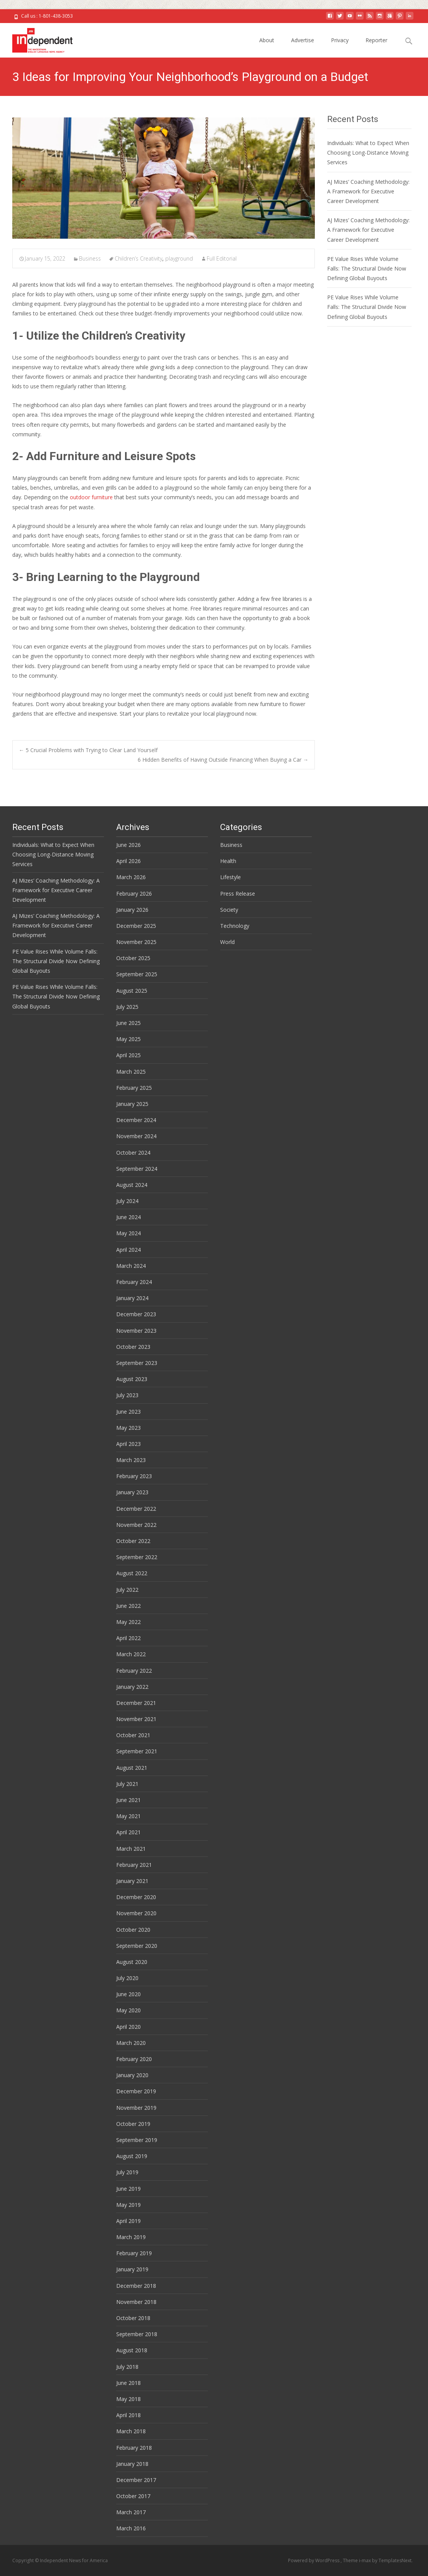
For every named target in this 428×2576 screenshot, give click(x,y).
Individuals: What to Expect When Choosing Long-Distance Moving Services (368, 152)
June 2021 (128, 1800)
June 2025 (128, 1022)
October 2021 (133, 1735)
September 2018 (136, 2334)
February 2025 (134, 1087)
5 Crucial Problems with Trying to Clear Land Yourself (88, 750)
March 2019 (131, 2237)
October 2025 (133, 958)
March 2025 (131, 1071)
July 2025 (127, 1006)
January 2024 (132, 1298)
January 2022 (132, 1686)
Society (229, 909)
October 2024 (133, 1152)
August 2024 (131, 1184)
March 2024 (131, 1265)
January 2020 (132, 2075)
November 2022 (136, 1524)
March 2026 (131, 877)
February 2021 (134, 1864)
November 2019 (136, 2107)
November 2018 (136, 2301)
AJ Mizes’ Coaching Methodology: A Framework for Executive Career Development (368, 191)
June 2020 (128, 1994)
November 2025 (136, 942)
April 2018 (128, 2415)
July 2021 (127, 1783)
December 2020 (136, 1897)
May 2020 (128, 2010)
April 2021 (128, 1832)
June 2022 (128, 1605)
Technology (234, 925)
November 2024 (136, 1136)
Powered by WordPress (314, 2560)
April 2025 (128, 1055)
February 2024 (134, 1282)
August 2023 (131, 1379)
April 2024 (128, 1249)
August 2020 (131, 1961)
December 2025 (136, 925)
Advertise (302, 40)
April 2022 (128, 1638)
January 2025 (132, 1103)
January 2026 (132, 909)
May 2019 (128, 2204)
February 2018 (134, 2447)
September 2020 (136, 1945)
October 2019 (133, 2123)
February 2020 (134, 2059)
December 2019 (136, 2091)
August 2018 (131, 2350)
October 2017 (133, 2496)
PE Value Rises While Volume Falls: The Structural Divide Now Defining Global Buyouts (366, 268)
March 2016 (131, 2528)
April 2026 (128, 861)
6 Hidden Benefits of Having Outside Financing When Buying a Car (223, 759)
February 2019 (134, 2253)
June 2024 (128, 1217)
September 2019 (136, 2140)
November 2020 (136, 1913)
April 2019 (128, 2221)
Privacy (340, 40)
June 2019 (128, 2188)
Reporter (376, 40)
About (266, 40)
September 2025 (136, 974)
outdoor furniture (90, 497)
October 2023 (133, 1346)
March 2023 (131, 1460)
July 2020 (127, 1978)
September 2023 (136, 1362)
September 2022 (136, 1557)
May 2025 (128, 1039)
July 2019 (127, 2172)
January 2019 (132, 2269)
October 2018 (133, 2318)
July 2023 (127, 1395)
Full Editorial (222, 258)
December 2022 (136, 1508)
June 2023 (128, 1411)
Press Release (237, 893)
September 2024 (136, 1168)
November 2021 (136, 1719)
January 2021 (132, 1881)
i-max (365, 2560)
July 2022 (127, 1589)
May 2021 (128, 1816)
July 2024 (127, 1201)
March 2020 (131, 2042)
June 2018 (128, 2382)
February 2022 (134, 1670)
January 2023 (132, 1492)
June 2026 (128, 844)
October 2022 (133, 1541)
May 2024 (128, 1233)
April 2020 (128, 2026)
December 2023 (136, 1314)
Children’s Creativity (138, 258)
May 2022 (128, 1621)
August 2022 (131, 1573)
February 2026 (134, 893)
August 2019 (131, 2156)
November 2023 (136, 1330)
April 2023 (128, 1443)
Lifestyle (230, 877)
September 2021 (136, 1751)
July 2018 (127, 2366)
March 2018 (131, 2431)
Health (228, 861)
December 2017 (136, 2480)
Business (90, 258)
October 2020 (133, 1929)
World (227, 942)
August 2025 (131, 990)
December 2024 (136, 1120)
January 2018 (132, 2463)
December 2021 (136, 1702)
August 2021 (131, 1767)
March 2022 (131, 1654)
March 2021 (131, 1848)
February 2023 (134, 1476)
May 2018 (128, 2399)
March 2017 (131, 2512)
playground (179, 258)
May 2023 (128, 1427)
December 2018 (136, 2285)
